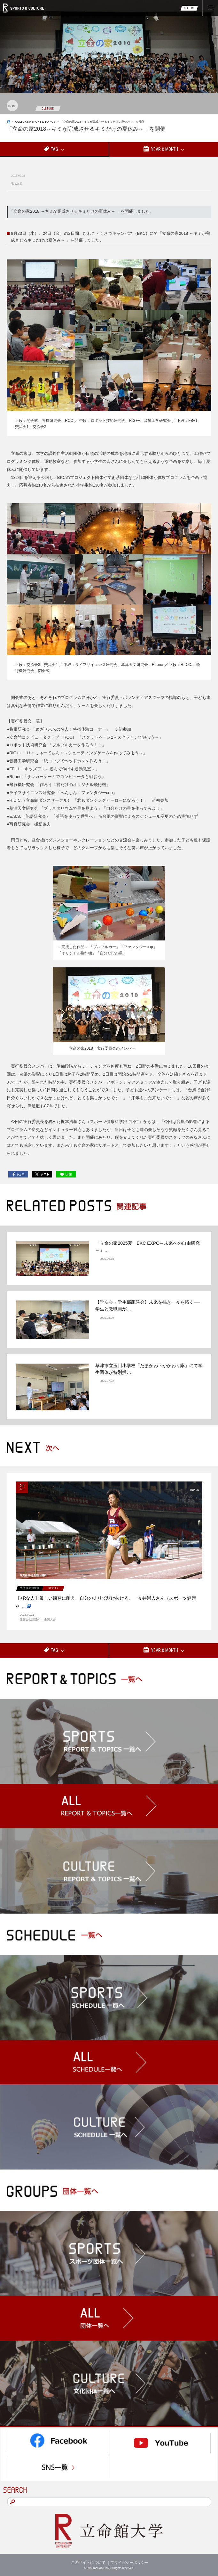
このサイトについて (88, 2562)
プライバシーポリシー (129, 2562)
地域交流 (16, 183)
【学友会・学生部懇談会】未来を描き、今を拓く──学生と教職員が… (147, 1305)
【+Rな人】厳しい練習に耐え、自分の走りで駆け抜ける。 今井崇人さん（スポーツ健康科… (106, 1603)
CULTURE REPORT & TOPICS (35, 121)
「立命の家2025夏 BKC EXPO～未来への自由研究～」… (147, 1246)
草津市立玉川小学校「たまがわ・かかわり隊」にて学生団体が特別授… (149, 1369)
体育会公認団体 (30, 1619)
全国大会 (50, 1619)
